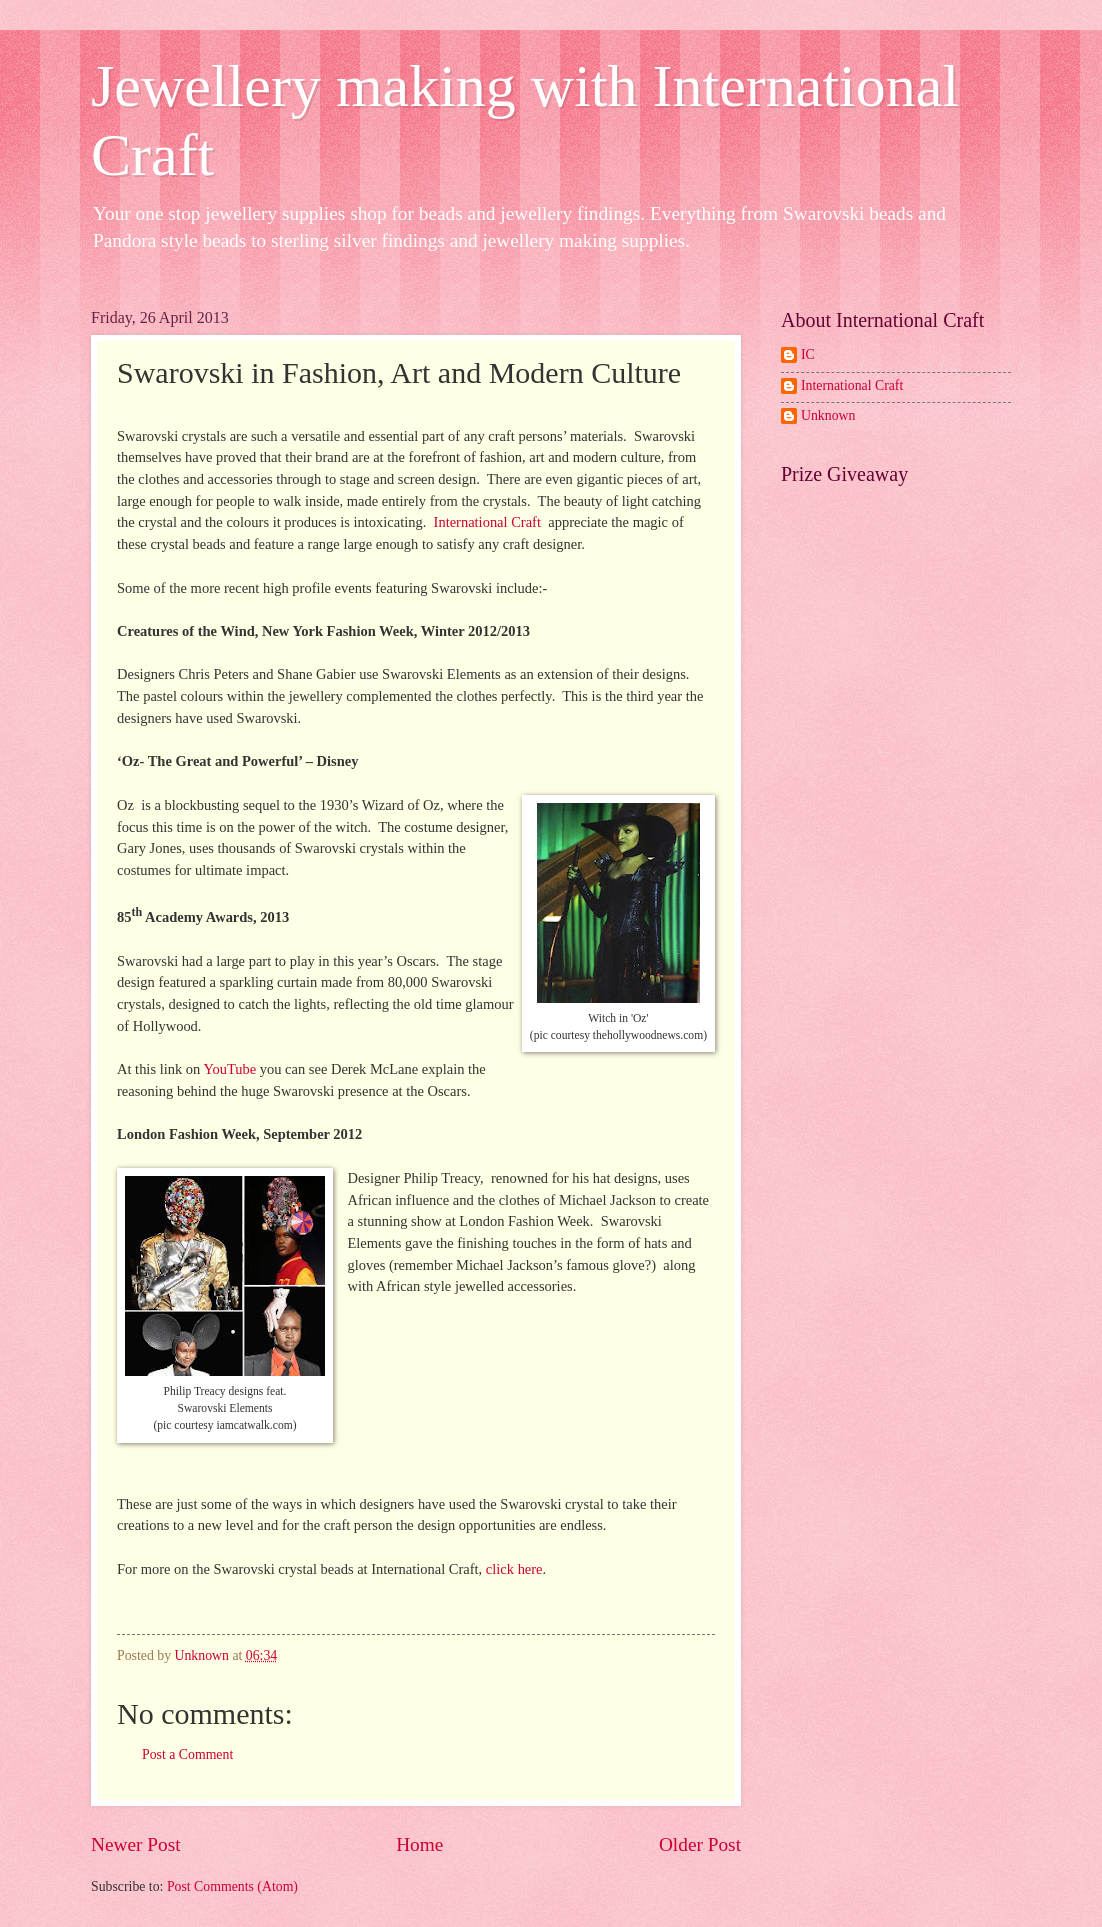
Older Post (700, 1844)
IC (808, 354)
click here (514, 1569)
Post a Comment (187, 1754)
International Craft (489, 522)
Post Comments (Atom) (232, 1886)
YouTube (231, 1069)
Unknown (828, 415)
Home (419, 1844)
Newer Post (136, 1844)
